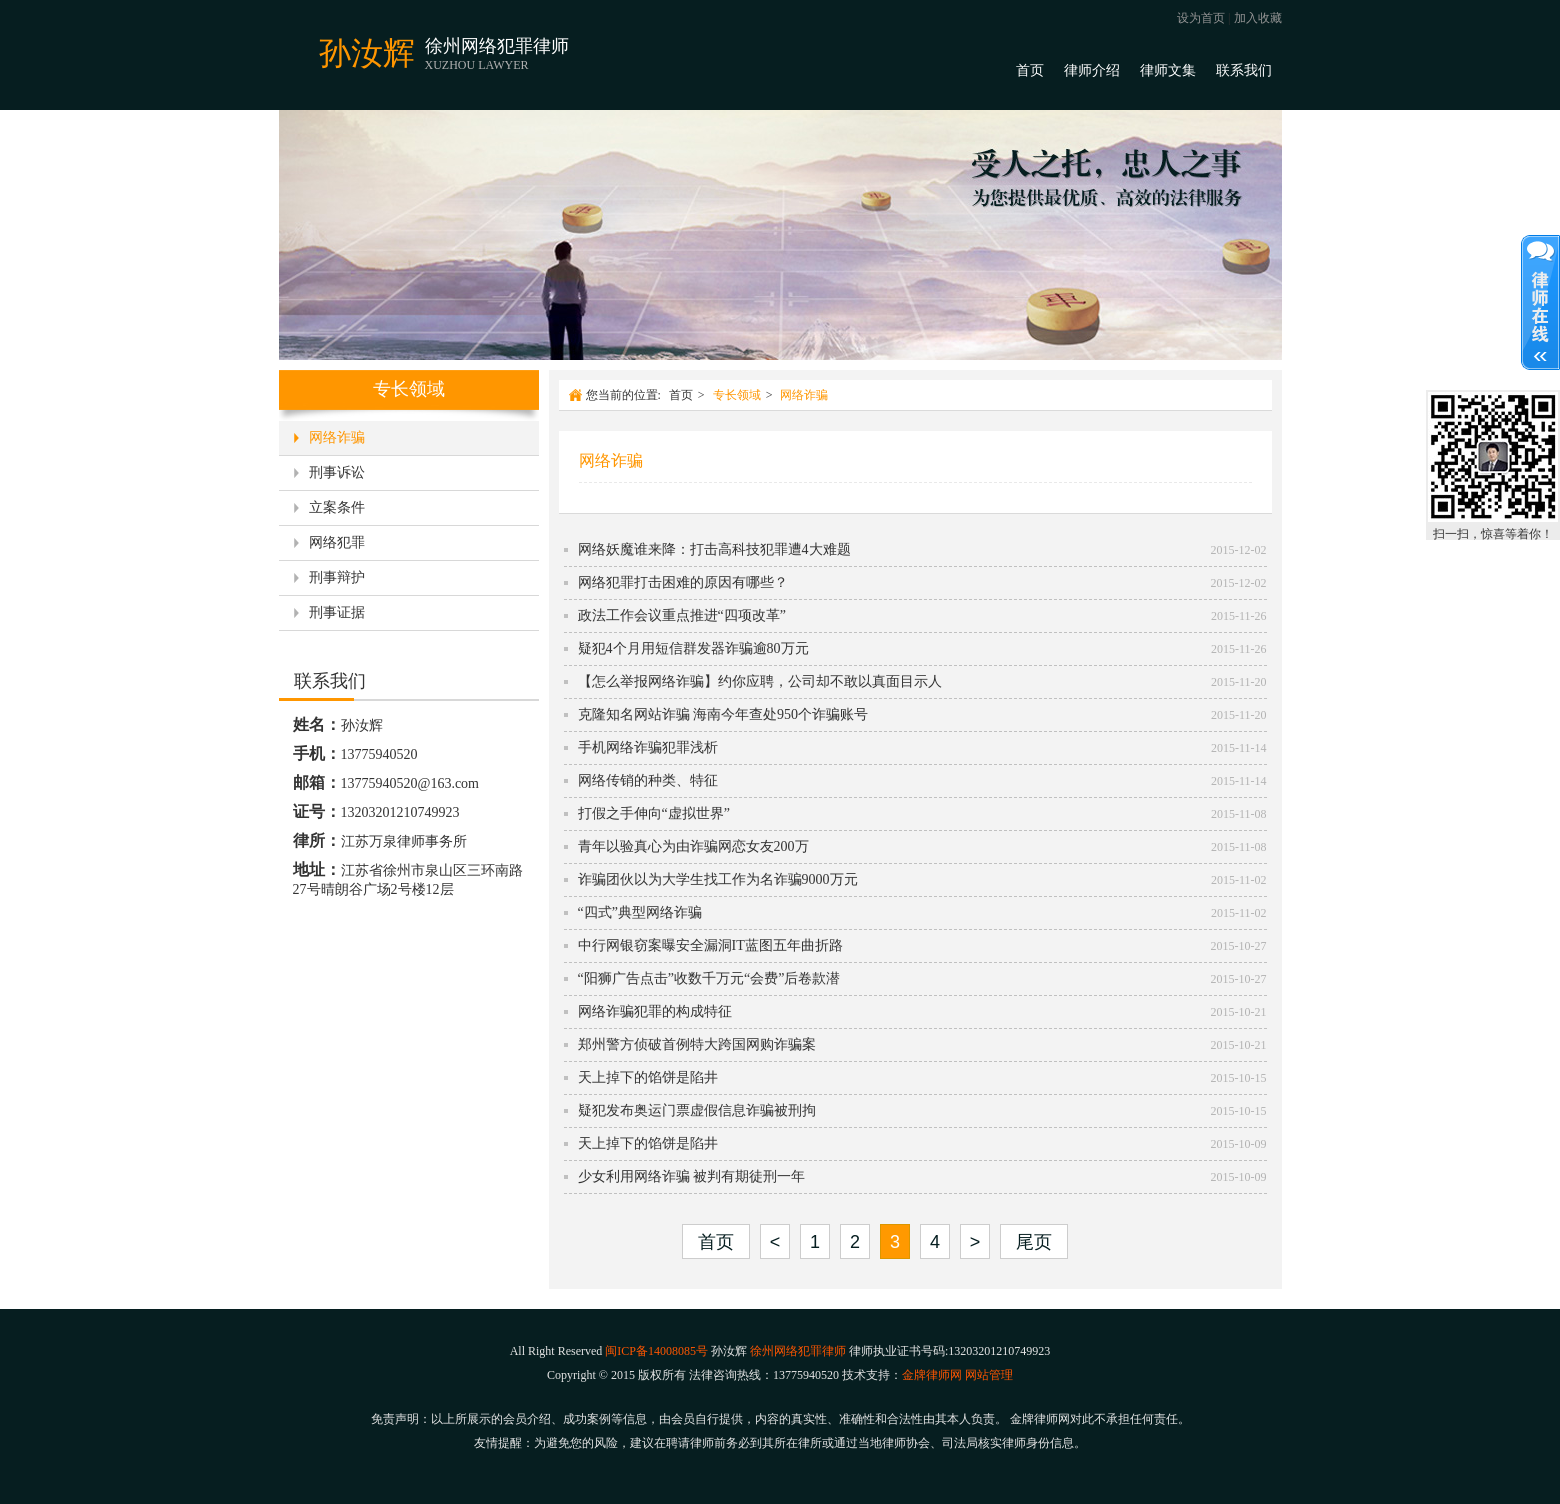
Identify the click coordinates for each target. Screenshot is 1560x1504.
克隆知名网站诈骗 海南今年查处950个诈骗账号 (723, 714)
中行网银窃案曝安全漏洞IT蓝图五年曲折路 (710, 945)
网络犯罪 (337, 542)
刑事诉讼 (337, 472)
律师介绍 (1092, 70)
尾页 (1034, 1242)
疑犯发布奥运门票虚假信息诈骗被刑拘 (697, 1110)
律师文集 (1168, 70)
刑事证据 (337, 612)
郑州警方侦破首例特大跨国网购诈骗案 (697, 1044)
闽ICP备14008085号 (656, 1351)
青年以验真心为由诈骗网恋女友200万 (693, 846)
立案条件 (337, 507)
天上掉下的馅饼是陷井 (648, 1077)
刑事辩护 (337, 577)
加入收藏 (1258, 18)
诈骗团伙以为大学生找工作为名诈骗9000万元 (718, 879)
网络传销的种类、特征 (648, 780)
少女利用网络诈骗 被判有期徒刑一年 (692, 1176)
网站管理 (989, 1375)
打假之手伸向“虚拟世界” (654, 813)
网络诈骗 (337, 437)
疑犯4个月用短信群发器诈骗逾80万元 (693, 648)
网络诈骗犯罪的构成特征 (655, 1011)
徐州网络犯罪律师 (798, 1351)
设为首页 (1201, 18)
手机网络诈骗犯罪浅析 (648, 747)
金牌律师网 (932, 1375)
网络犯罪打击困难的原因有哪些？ (683, 582)
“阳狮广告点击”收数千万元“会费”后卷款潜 (709, 978)
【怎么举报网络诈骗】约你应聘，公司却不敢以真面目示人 (760, 681)
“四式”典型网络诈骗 (640, 912)
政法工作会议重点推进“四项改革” (682, 615)
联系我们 (1244, 70)
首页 (1030, 70)
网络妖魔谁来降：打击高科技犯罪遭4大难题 (714, 549)
